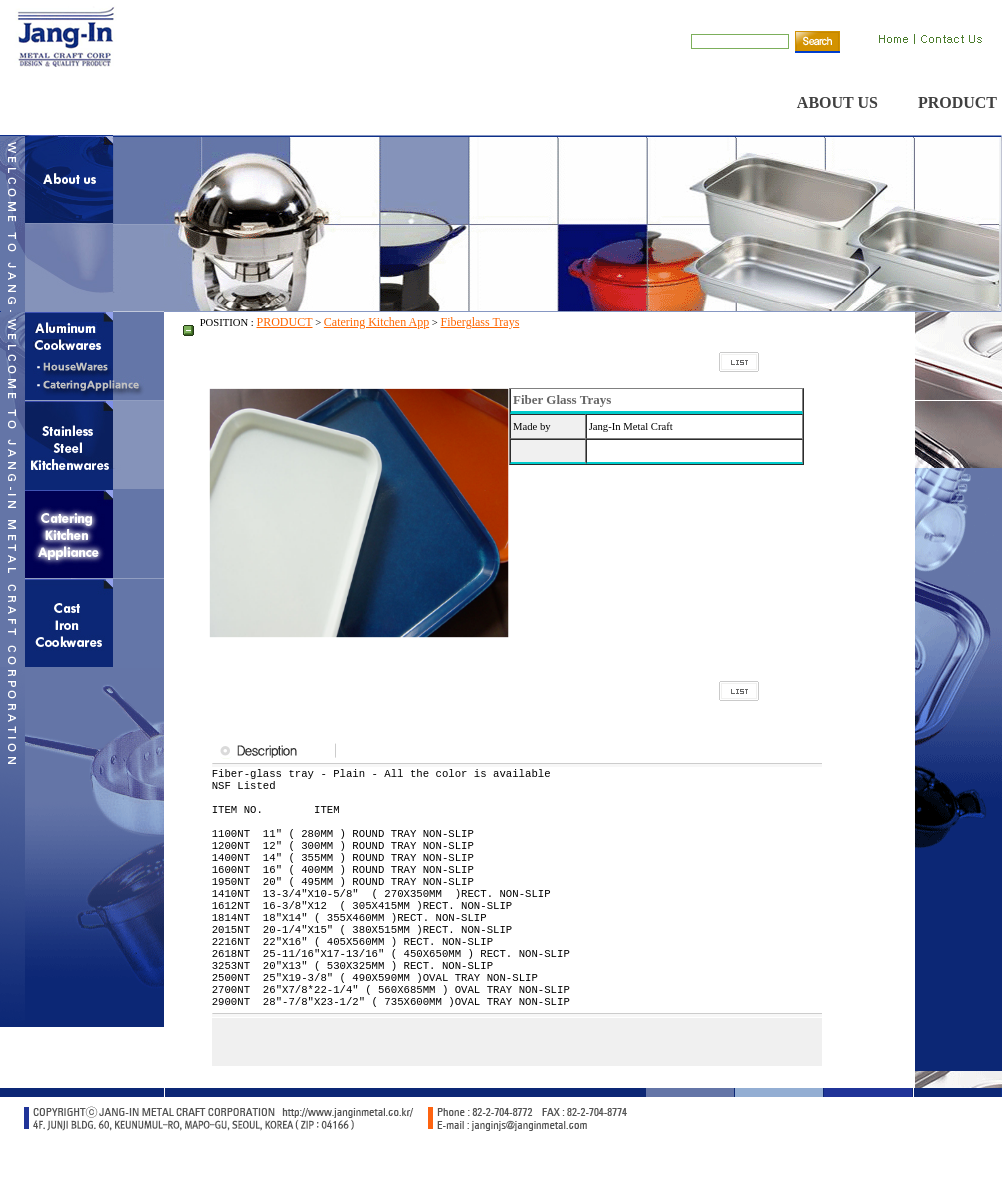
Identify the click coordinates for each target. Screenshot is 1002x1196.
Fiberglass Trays (480, 322)
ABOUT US (837, 102)
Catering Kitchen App (376, 322)
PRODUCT (957, 102)
